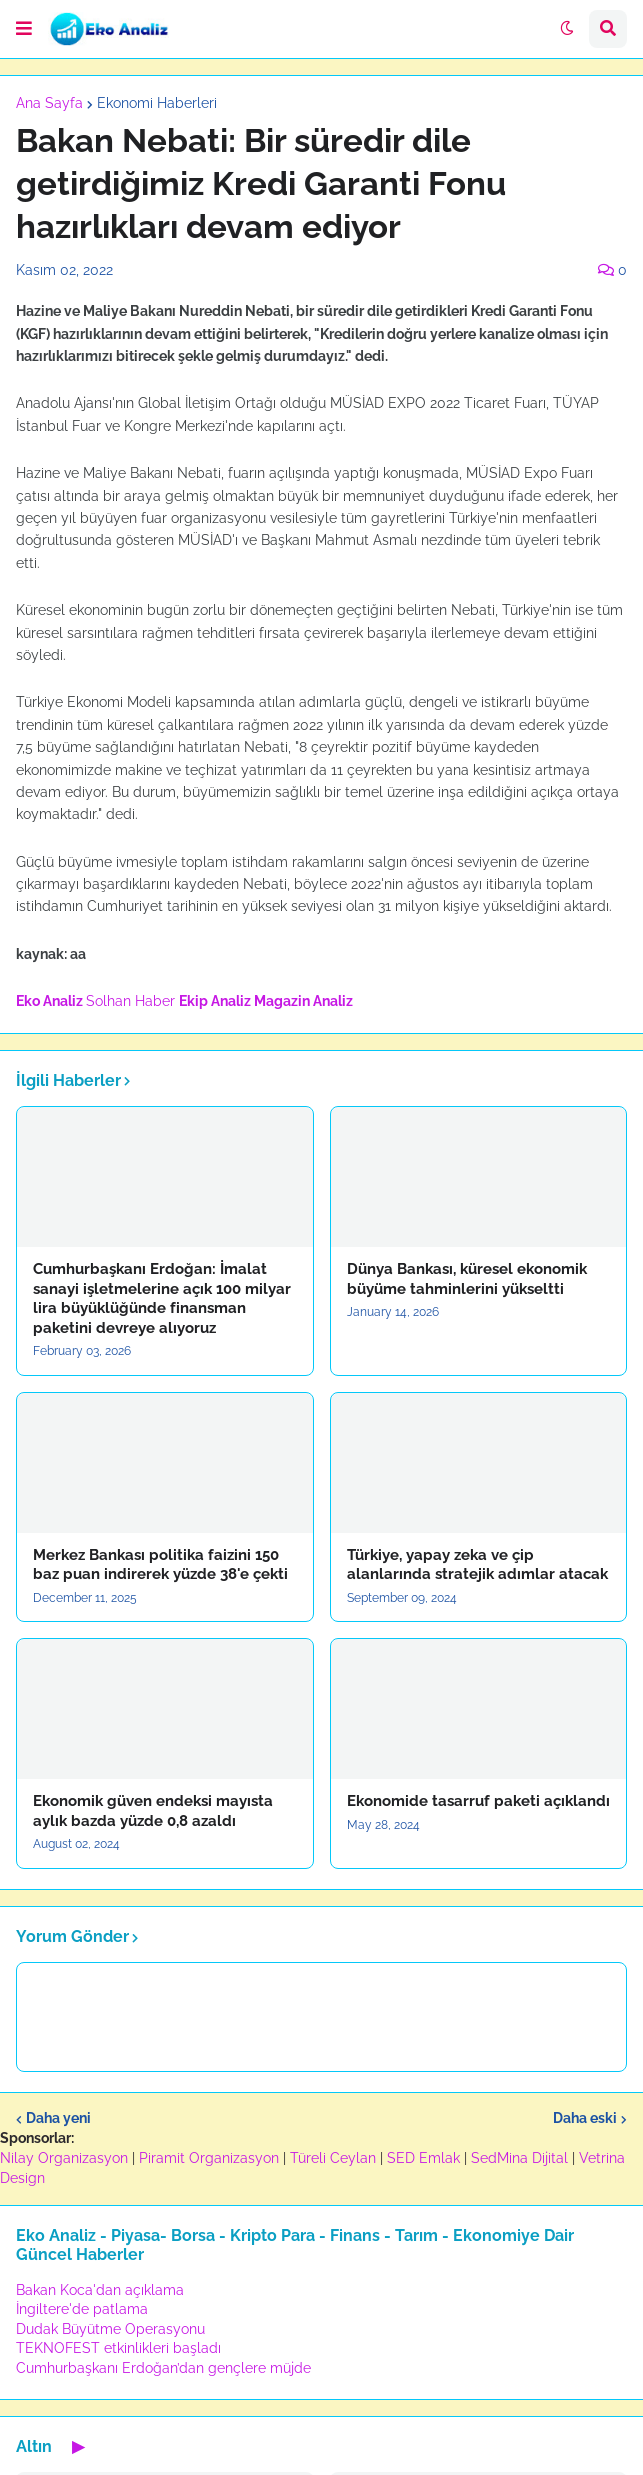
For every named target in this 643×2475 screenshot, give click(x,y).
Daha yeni (58, 2118)
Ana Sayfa (49, 103)
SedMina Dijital (519, 2158)
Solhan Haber (130, 1001)
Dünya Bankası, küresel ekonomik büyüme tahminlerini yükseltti (467, 1279)
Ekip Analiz (215, 1001)
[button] (24, 29)
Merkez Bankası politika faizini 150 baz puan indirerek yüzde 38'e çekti (160, 1565)
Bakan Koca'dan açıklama (100, 2290)
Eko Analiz (49, 1001)
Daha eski (585, 2118)
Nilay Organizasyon (64, 2158)
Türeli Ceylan (333, 2158)
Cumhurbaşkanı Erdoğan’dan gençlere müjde (163, 2368)
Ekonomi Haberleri (157, 103)
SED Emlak (423, 2158)
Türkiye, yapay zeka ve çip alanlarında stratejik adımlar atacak (477, 1565)
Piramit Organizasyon (209, 2158)
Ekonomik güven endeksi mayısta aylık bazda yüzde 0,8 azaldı (153, 1811)
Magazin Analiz (303, 1001)
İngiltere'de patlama (82, 2309)
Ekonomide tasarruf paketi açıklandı (478, 1801)
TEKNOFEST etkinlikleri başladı (118, 2348)
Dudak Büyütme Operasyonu (110, 2329)
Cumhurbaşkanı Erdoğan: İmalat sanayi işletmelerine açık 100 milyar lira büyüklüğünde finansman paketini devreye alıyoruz (162, 1298)
